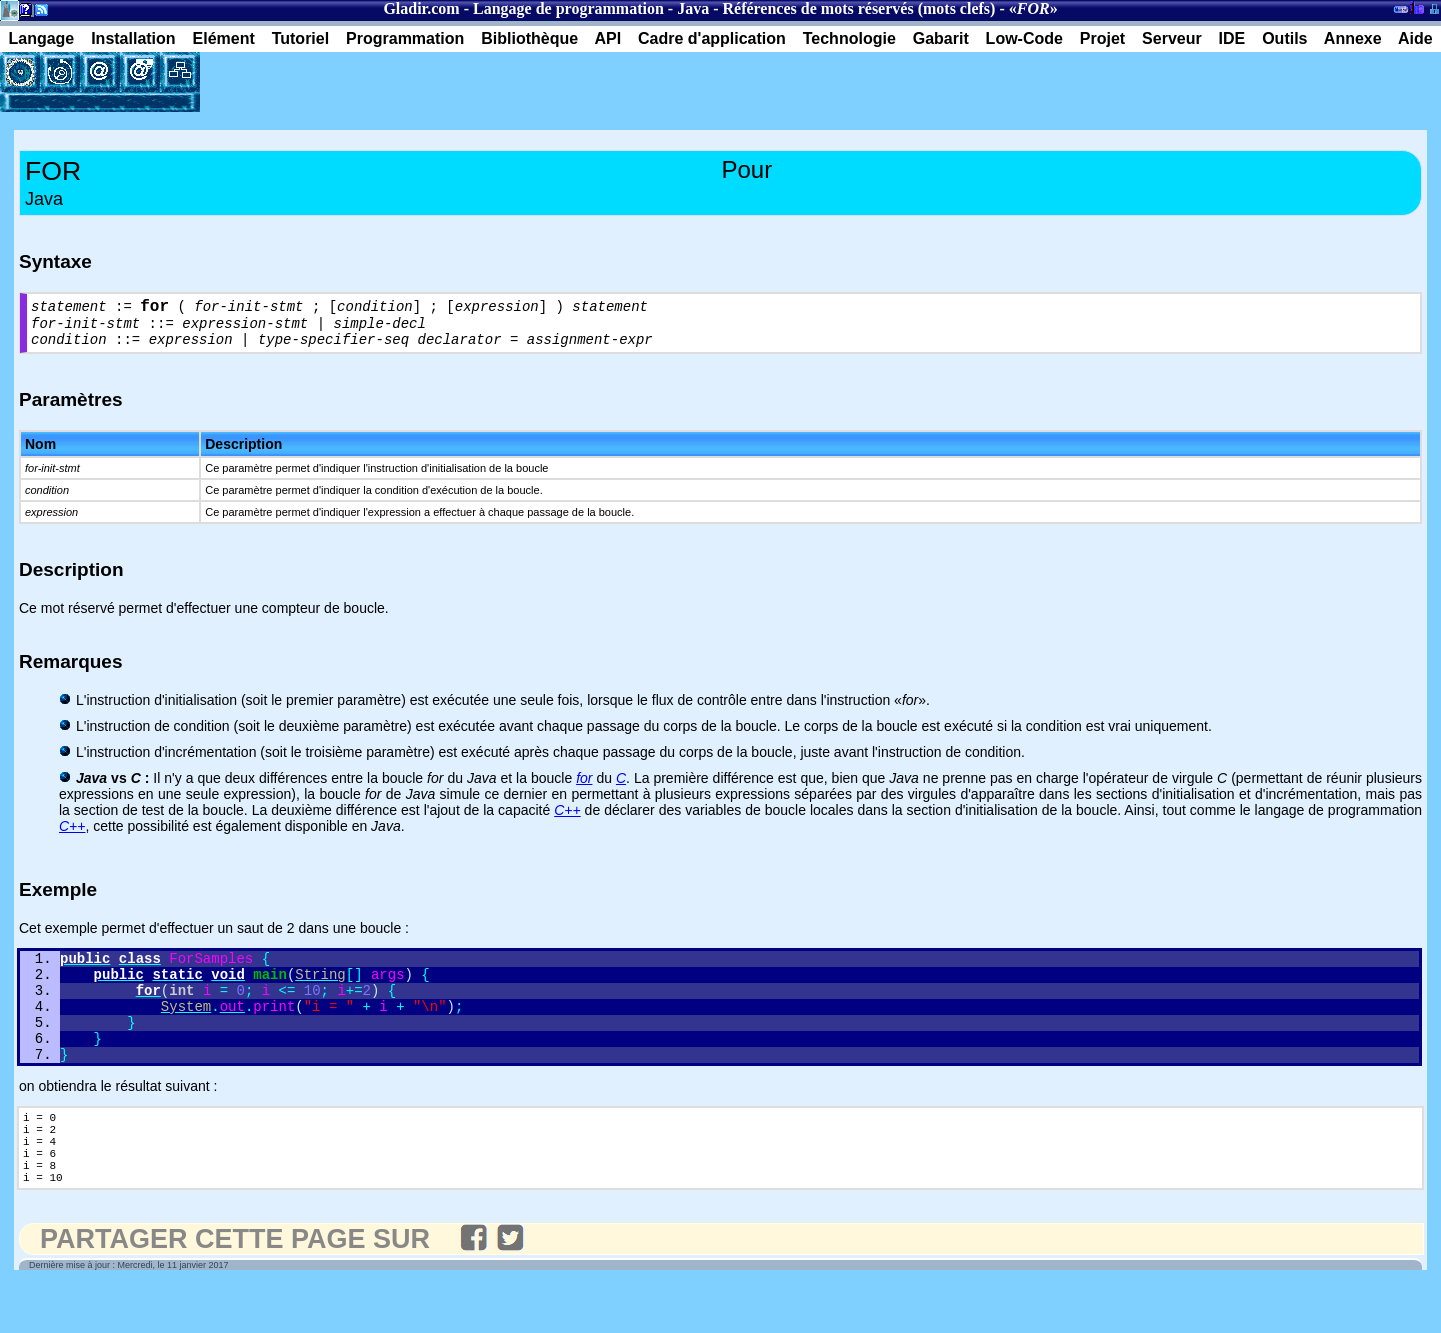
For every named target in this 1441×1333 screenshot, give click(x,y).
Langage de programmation (568, 8)
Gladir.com (421, 8)
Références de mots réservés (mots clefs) (858, 8)
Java (693, 8)
